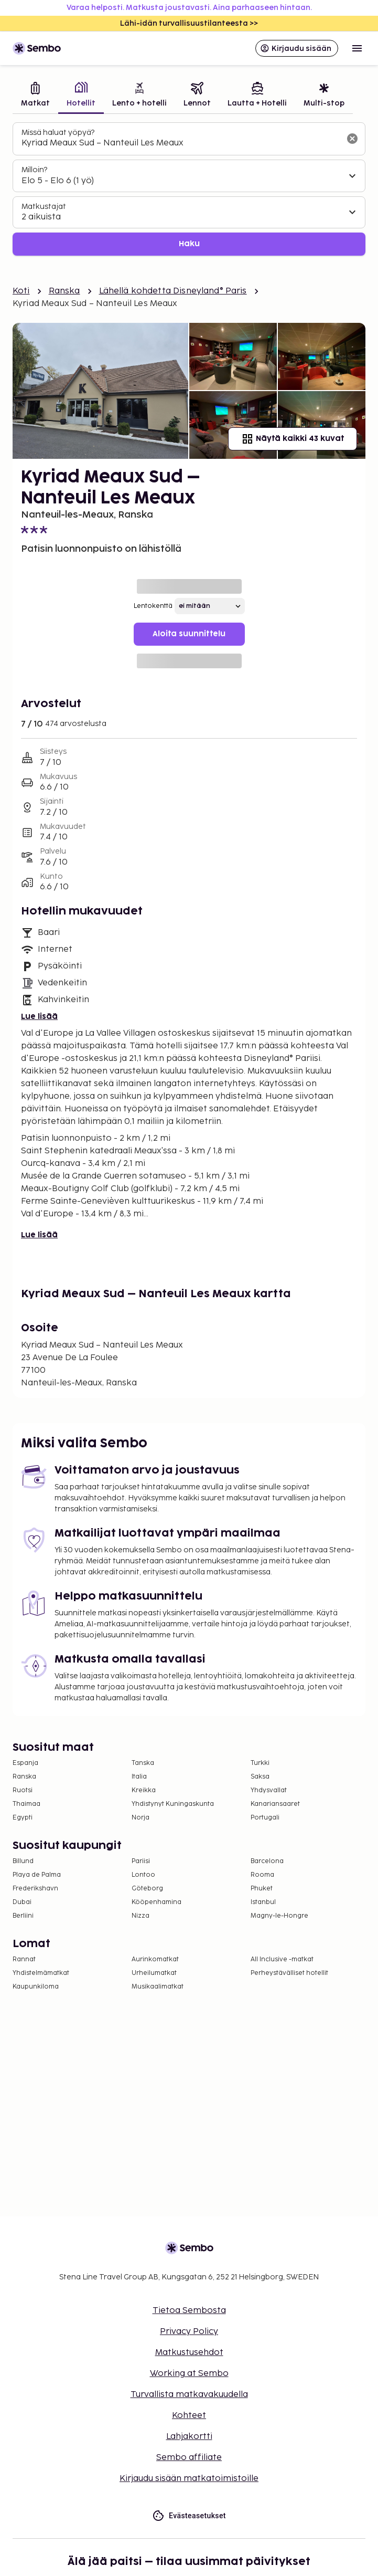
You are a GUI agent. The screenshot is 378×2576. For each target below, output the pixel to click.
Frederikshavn (35, 1888)
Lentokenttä (153, 606)
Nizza (140, 1916)
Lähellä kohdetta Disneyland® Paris (173, 291)
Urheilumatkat (154, 1973)
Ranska (64, 291)
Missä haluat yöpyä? (57, 132)
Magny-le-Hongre (279, 1916)
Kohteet (189, 2416)
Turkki (260, 1763)
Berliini (23, 1916)
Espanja (25, 1763)
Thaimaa (26, 1804)
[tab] (35, 96)
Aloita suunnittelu (189, 633)
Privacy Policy (189, 2332)
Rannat (24, 1959)
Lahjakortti (189, 2437)
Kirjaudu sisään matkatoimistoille (189, 2479)
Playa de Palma (37, 1875)
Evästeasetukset (189, 2516)
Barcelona (267, 1861)
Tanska (143, 1763)
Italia (139, 1777)
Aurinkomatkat (155, 1959)
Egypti (23, 1818)
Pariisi (141, 1861)
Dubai (22, 1902)
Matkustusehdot (189, 2353)
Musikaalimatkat (157, 1987)
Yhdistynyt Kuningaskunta (173, 1804)
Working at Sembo (189, 2374)
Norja (140, 1818)
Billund (23, 1861)
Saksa (260, 1777)
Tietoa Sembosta (189, 2311)
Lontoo (143, 1875)
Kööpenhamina (156, 1902)
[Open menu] (357, 48)
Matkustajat (43, 206)
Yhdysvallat (269, 1790)
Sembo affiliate (189, 2458)
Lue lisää (39, 1016)
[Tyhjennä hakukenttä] (352, 138)
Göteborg (147, 1888)
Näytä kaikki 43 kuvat (292, 439)
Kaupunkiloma (36, 1987)
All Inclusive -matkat (282, 1959)
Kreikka (144, 1790)
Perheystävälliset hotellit (289, 1973)
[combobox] (180, 143)
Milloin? (34, 169)
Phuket (262, 1888)
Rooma (262, 1875)
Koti (21, 291)
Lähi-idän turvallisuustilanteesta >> (189, 23)
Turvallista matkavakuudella (189, 2395)
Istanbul (263, 1902)
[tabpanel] (189, 189)
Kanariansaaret (275, 1804)
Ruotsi (23, 1790)
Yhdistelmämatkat (41, 1973)
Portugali (265, 1818)
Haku (189, 243)
